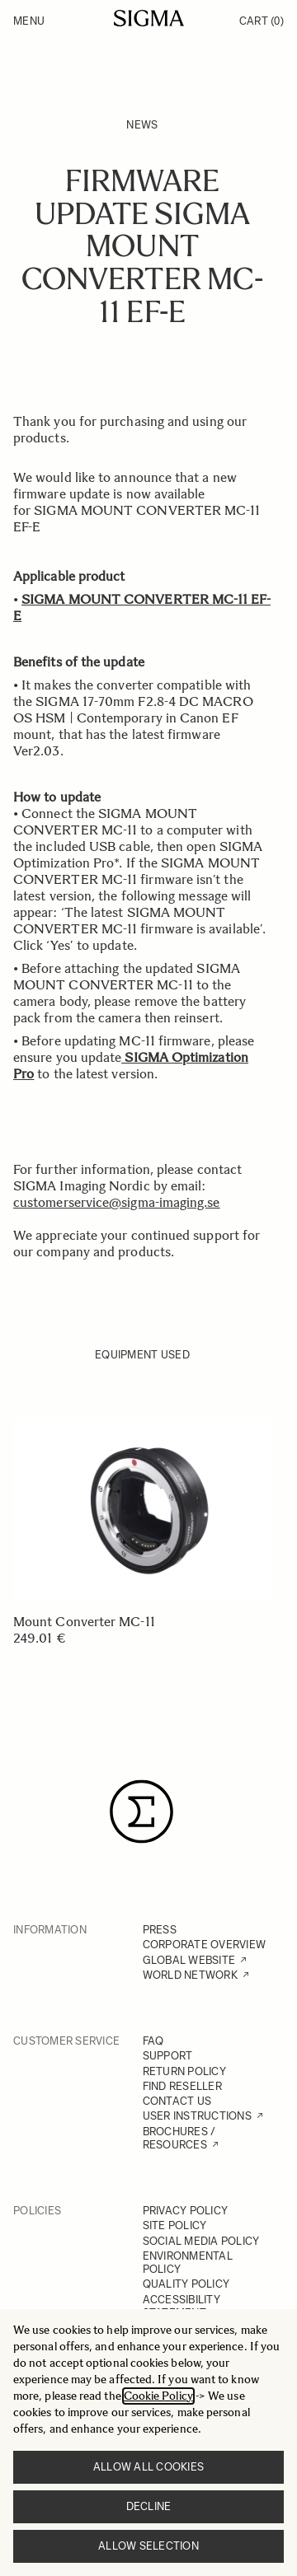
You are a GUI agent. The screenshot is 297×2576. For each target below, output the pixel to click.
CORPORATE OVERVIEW (204, 1944)
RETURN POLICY (184, 2071)
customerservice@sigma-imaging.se (116, 1202)
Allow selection (148, 2546)
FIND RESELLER (182, 2086)
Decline (149, 2506)
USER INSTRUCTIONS (197, 2116)
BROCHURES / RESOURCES (179, 2138)
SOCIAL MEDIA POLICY (201, 2241)
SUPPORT (168, 2056)
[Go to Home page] (149, 18)
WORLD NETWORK (190, 1975)
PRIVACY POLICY (186, 2210)
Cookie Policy (158, 2396)
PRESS (160, 1930)
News (142, 125)
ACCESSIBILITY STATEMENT (181, 2306)
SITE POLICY (175, 2225)
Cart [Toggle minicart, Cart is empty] (261, 21)
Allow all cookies (148, 2467)
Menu (29, 21)
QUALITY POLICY (186, 2284)
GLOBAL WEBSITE (189, 1960)
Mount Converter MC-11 (84, 1621)
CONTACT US (177, 2101)
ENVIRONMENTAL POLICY (188, 2262)
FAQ (153, 2041)
